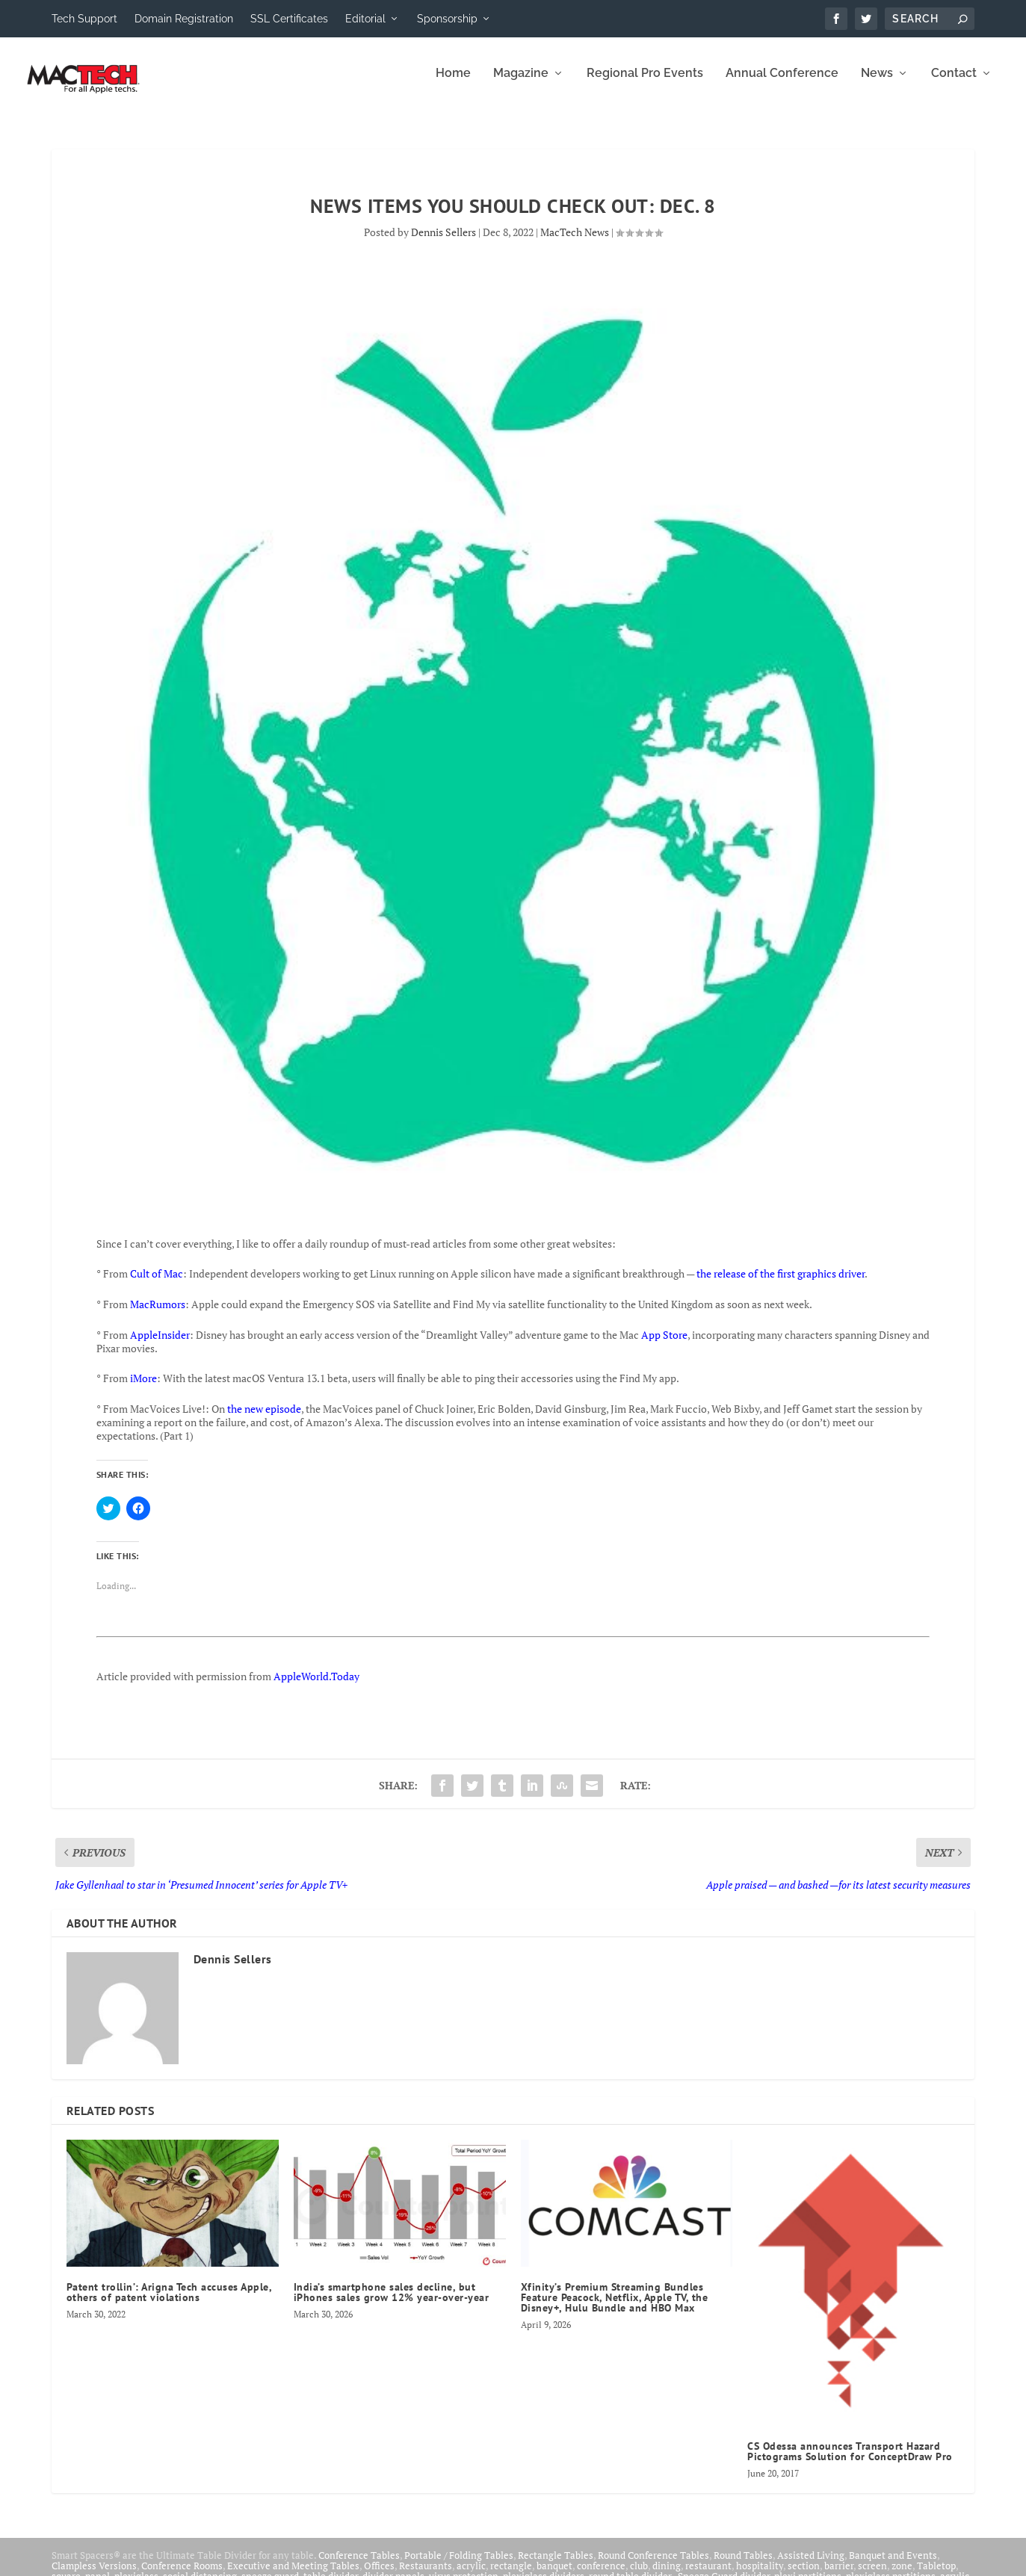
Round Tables (743, 2565)
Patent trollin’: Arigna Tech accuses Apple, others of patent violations (169, 2303)
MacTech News (574, 242)
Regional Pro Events (645, 84)
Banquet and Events (893, 2565)
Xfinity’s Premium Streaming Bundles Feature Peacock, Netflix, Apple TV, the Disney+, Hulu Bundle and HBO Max (614, 2308)
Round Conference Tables (653, 2565)
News (877, 84)
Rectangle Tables (555, 2565)
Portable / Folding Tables (458, 2565)
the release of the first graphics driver (780, 1284)
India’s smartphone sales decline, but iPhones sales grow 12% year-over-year (393, 2303)
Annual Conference (782, 84)
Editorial (365, 19)
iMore (143, 1388)
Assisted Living (810, 2565)
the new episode (264, 1419)
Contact (954, 84)
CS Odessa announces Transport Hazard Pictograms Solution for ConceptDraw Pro (850, 2462)
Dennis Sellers (443, 242)
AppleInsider (160, 1345)
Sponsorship (447, 19)
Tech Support (84, 19)
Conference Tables (359, 2565)
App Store (664, 1345)
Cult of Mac (156, 1284)
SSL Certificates (289, 19)
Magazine (520, 84)
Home (453, 84)
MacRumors (157, 1314)
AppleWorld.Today (316, 1686)
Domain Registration (184, 19)
